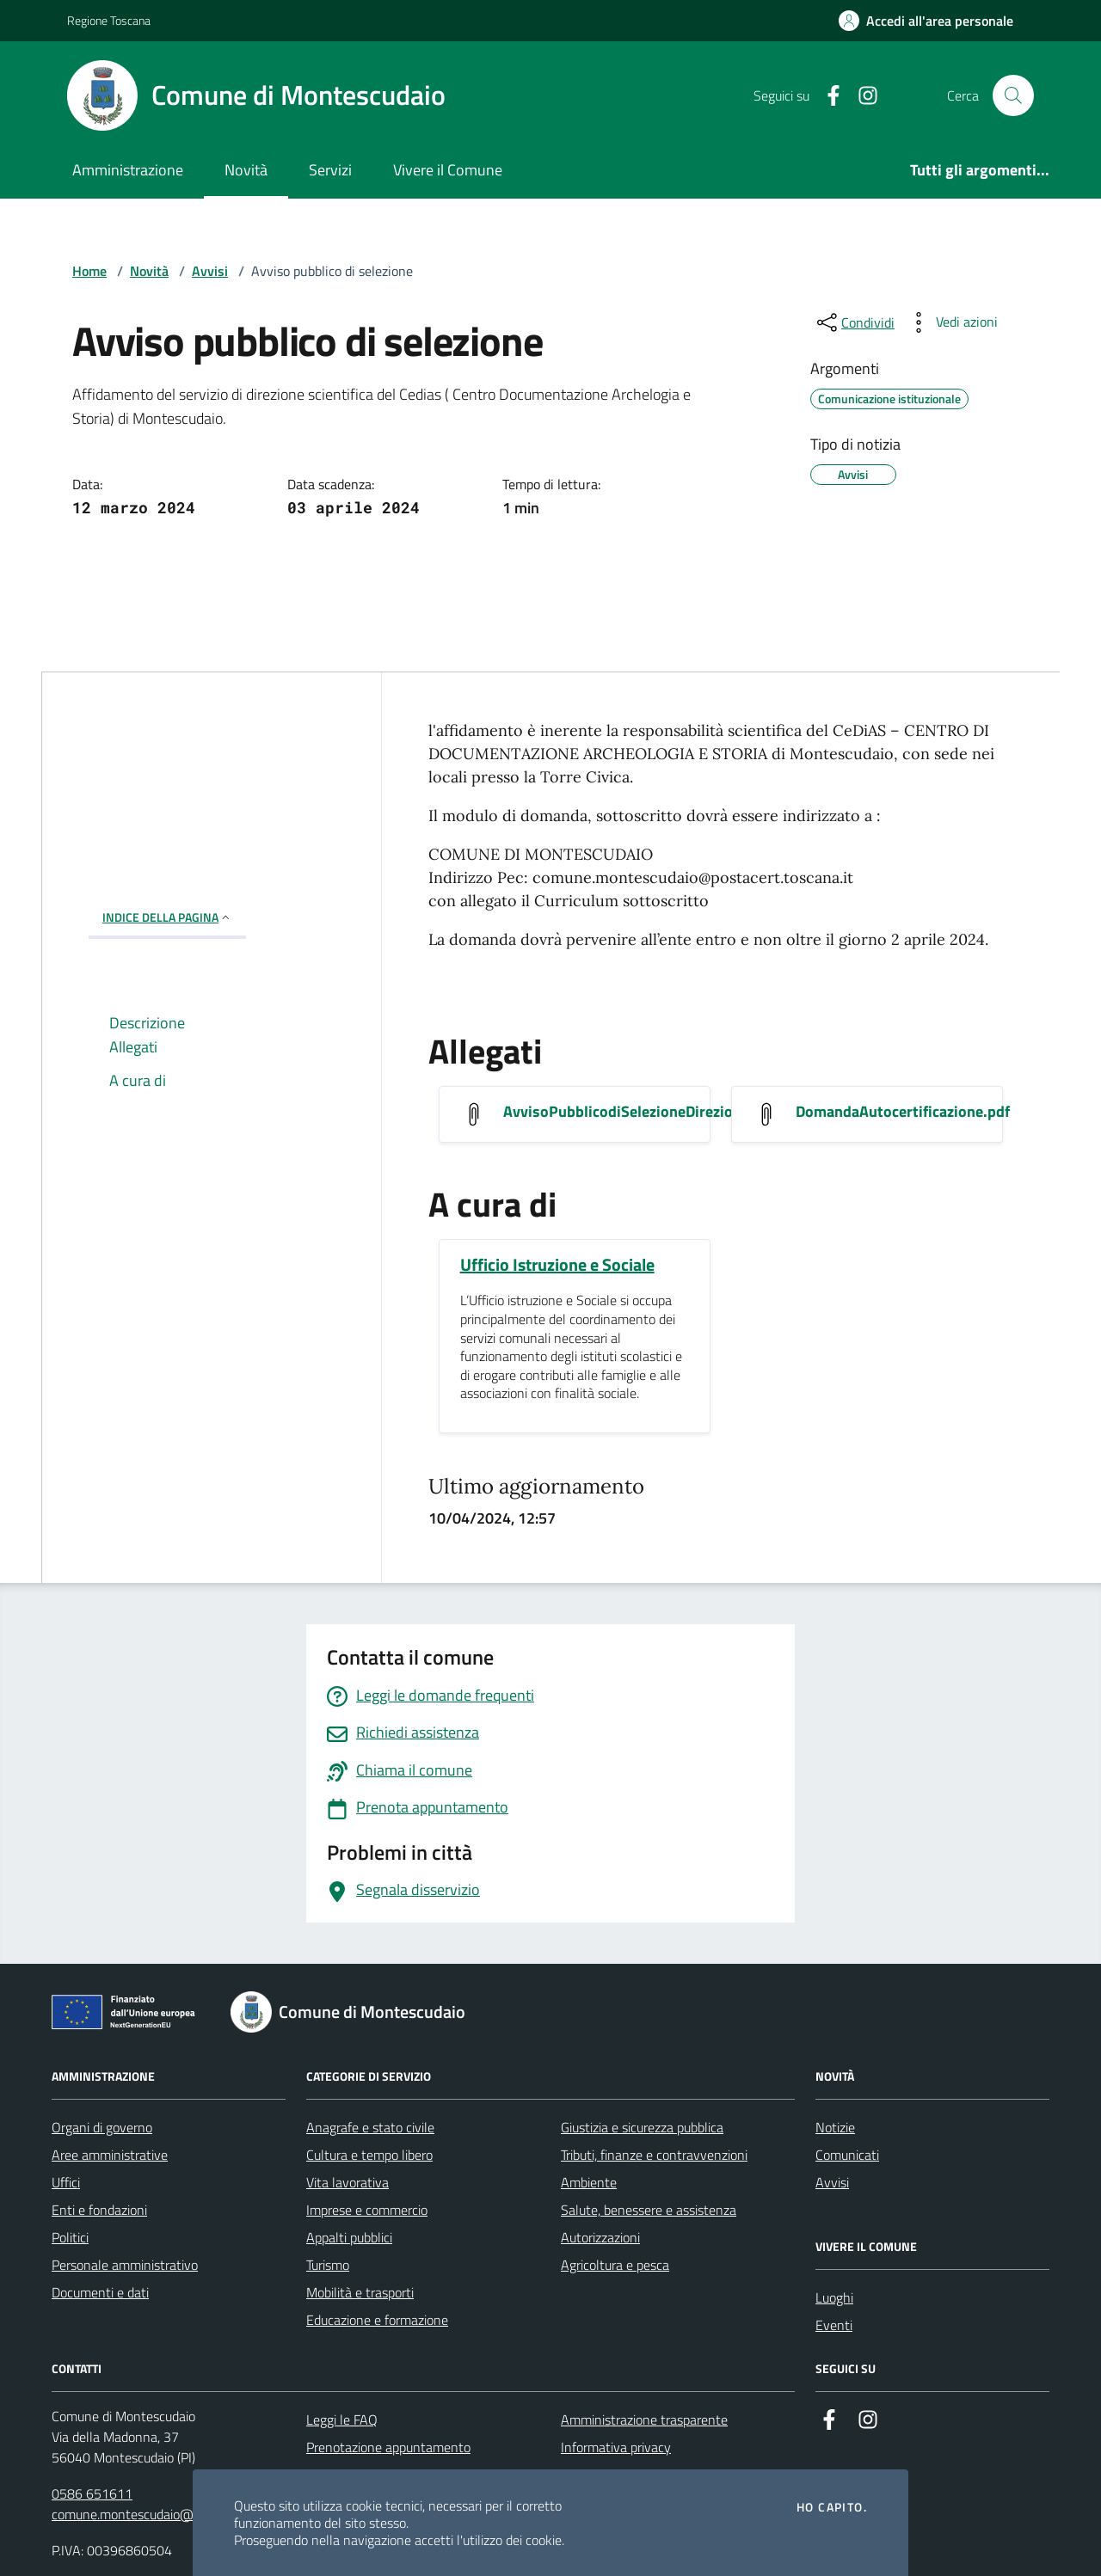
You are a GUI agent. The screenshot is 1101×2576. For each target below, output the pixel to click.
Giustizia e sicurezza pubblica (642, 2127)
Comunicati (847, 2154)
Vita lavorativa (347, 2182)
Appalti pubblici (349, 2237)
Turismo (327, 2264)
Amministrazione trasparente (644, 2419)
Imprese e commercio (366, 2209)
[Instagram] (861, 96)
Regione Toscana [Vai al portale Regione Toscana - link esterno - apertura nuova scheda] (109, 20)
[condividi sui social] (854, 322)
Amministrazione (127, 169)
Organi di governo (102, 2127)
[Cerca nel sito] (1013, 95)
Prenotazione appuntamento (388, 2447)
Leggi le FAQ (342, 2419)
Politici (70, 2237)
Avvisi (210, 271)
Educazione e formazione (377, 2319)
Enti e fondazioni (99, 2209)
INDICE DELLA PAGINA (167, 917)
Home (89, 271)
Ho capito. (832, 2507)
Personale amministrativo (125, 2264)
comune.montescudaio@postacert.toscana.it (179, 2514)
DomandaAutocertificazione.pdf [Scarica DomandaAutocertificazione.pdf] (903, 1112)
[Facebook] (826, 96)
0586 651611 (92, 2493)
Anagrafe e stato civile (370, 2127)
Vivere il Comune (447, 169)
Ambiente (589, 2182)
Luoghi (834, 2297)
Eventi (833, 2325)
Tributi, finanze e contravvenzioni (654, 2154)
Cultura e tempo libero (369, 2154)
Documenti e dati (100, 2292)
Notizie (835, 2127)
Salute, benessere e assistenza (648, 2209)
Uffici (66, 2182)
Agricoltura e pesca (615, 2264)
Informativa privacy (616, 2447)
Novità (246, 169)
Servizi (330, 169)
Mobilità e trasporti (360, 2292)
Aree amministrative (110, 2154)
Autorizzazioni (600, 2237)
